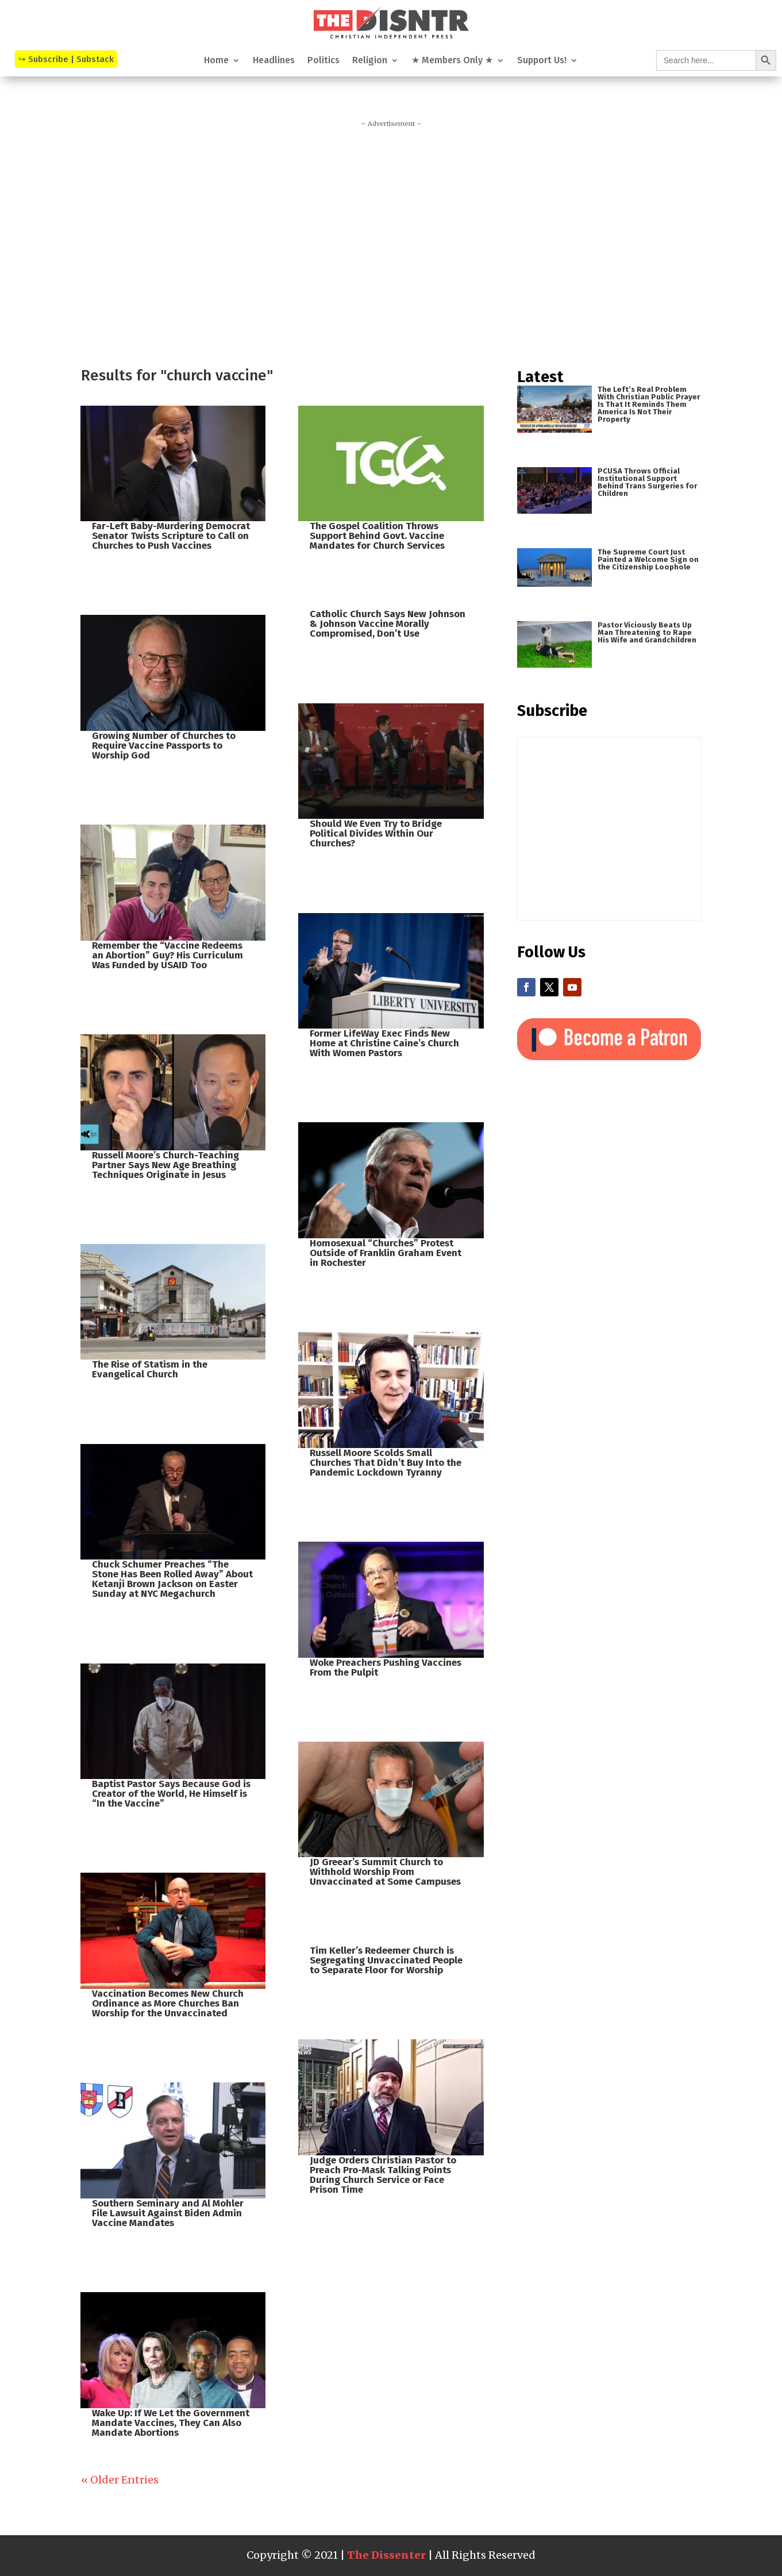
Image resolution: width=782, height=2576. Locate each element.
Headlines (274, 61)
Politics (323, 61)
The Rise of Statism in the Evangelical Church (149, 1369)
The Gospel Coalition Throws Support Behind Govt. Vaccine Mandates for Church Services (377, 536)
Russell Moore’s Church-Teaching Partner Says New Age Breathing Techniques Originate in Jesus (165, 1165)
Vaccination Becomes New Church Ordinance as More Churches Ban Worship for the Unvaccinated (168, 2003)
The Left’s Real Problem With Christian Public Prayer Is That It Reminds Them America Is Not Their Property (649, 404)
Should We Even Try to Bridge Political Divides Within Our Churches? (376, 833)
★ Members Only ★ (452, 61)
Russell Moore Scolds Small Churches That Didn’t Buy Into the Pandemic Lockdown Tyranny (385, 1462)
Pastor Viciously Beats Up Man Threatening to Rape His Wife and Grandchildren (647, 632)
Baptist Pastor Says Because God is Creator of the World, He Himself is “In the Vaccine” (171, 1793)
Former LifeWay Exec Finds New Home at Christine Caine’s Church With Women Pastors (384, 1043)
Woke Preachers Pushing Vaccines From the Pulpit (385, 1667)
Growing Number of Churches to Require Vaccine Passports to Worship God (164, 745)
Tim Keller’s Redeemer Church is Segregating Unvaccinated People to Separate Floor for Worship (386, 1960)
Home (216, 61)
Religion (369, 61)
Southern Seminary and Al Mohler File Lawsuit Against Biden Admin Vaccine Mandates (168, 2213)
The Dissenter (386, 2555)
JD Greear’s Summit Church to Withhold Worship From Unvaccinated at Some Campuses (385, 1872)
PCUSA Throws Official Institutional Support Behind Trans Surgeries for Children (647, 482)
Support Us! (542, 61)
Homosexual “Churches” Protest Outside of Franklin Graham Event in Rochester (385, 1253)
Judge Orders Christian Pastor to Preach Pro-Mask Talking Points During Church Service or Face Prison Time (383, 2175)
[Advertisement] (391, 241)
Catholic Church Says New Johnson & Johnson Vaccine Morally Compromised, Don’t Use (387, 624)
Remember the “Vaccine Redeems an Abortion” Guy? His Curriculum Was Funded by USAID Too (167, 955)
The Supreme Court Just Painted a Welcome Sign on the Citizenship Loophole (648, 559)
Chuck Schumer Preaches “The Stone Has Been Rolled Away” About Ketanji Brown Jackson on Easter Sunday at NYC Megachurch (172, 1579)
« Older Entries (120, 2479)
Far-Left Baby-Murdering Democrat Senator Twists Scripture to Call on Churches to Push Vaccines (171, 536)
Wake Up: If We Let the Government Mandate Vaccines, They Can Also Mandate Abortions (170, 2423)
